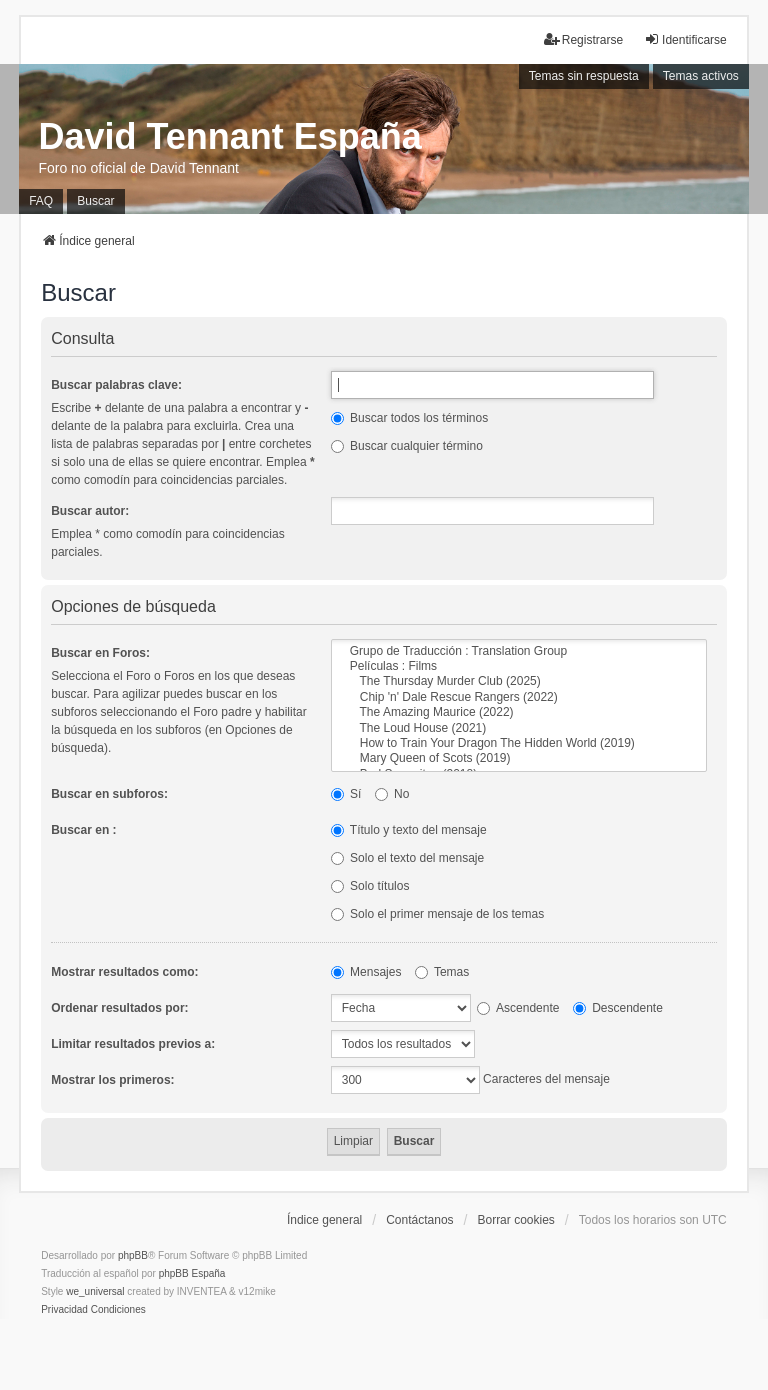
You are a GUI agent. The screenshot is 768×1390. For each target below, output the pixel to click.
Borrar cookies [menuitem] (515, 1220)
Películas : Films (519, 666)
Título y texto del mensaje (409, 830)
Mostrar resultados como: (124, 972)
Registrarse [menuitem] (583, 39)
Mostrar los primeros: (112, 1080)
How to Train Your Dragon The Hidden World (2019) (519, 743)
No (392, 794)
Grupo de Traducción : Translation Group (519, 651)
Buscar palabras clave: (116, 385)
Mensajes (366, 972)
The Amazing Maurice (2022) (519, 712)
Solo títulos (370, 886)
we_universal (95, 1291)
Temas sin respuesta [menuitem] (584, 76)
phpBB (133, 1255)
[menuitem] (64, 1310)
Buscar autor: (90, 511)
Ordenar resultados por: (119, 1008)
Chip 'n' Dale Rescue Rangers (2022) (519, 697)
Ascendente (518, 1008)
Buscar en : (83, 830)
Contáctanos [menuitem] (419, 1220)
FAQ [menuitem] (41, 201)
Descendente (618, 1008)
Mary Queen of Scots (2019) (519, 758)
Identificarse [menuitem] (685, 39)
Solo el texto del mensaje (407, 858)
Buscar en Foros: (100, 653)
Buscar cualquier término (407, 446)
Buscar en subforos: (109, 794)
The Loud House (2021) (519, 728)
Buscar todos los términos (409, 418)
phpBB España (192, 1273)
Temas (442, 972)
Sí (346, 794)
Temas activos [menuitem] (701, 76)
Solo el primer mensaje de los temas (437, 914)
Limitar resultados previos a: (133, 1044)
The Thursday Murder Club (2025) (519, 681)
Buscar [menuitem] (95, 201)
